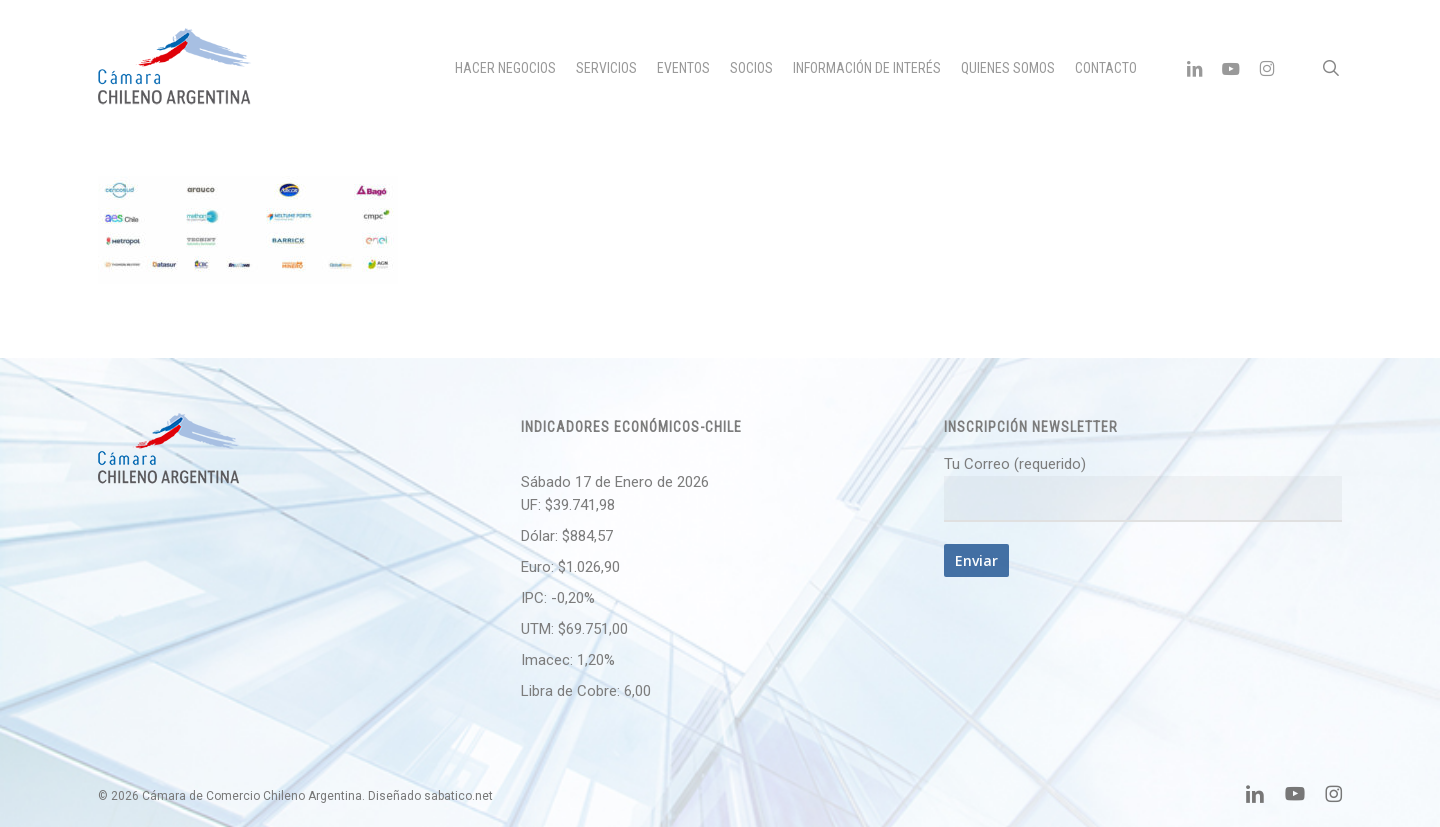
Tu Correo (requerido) (1143, 488)
